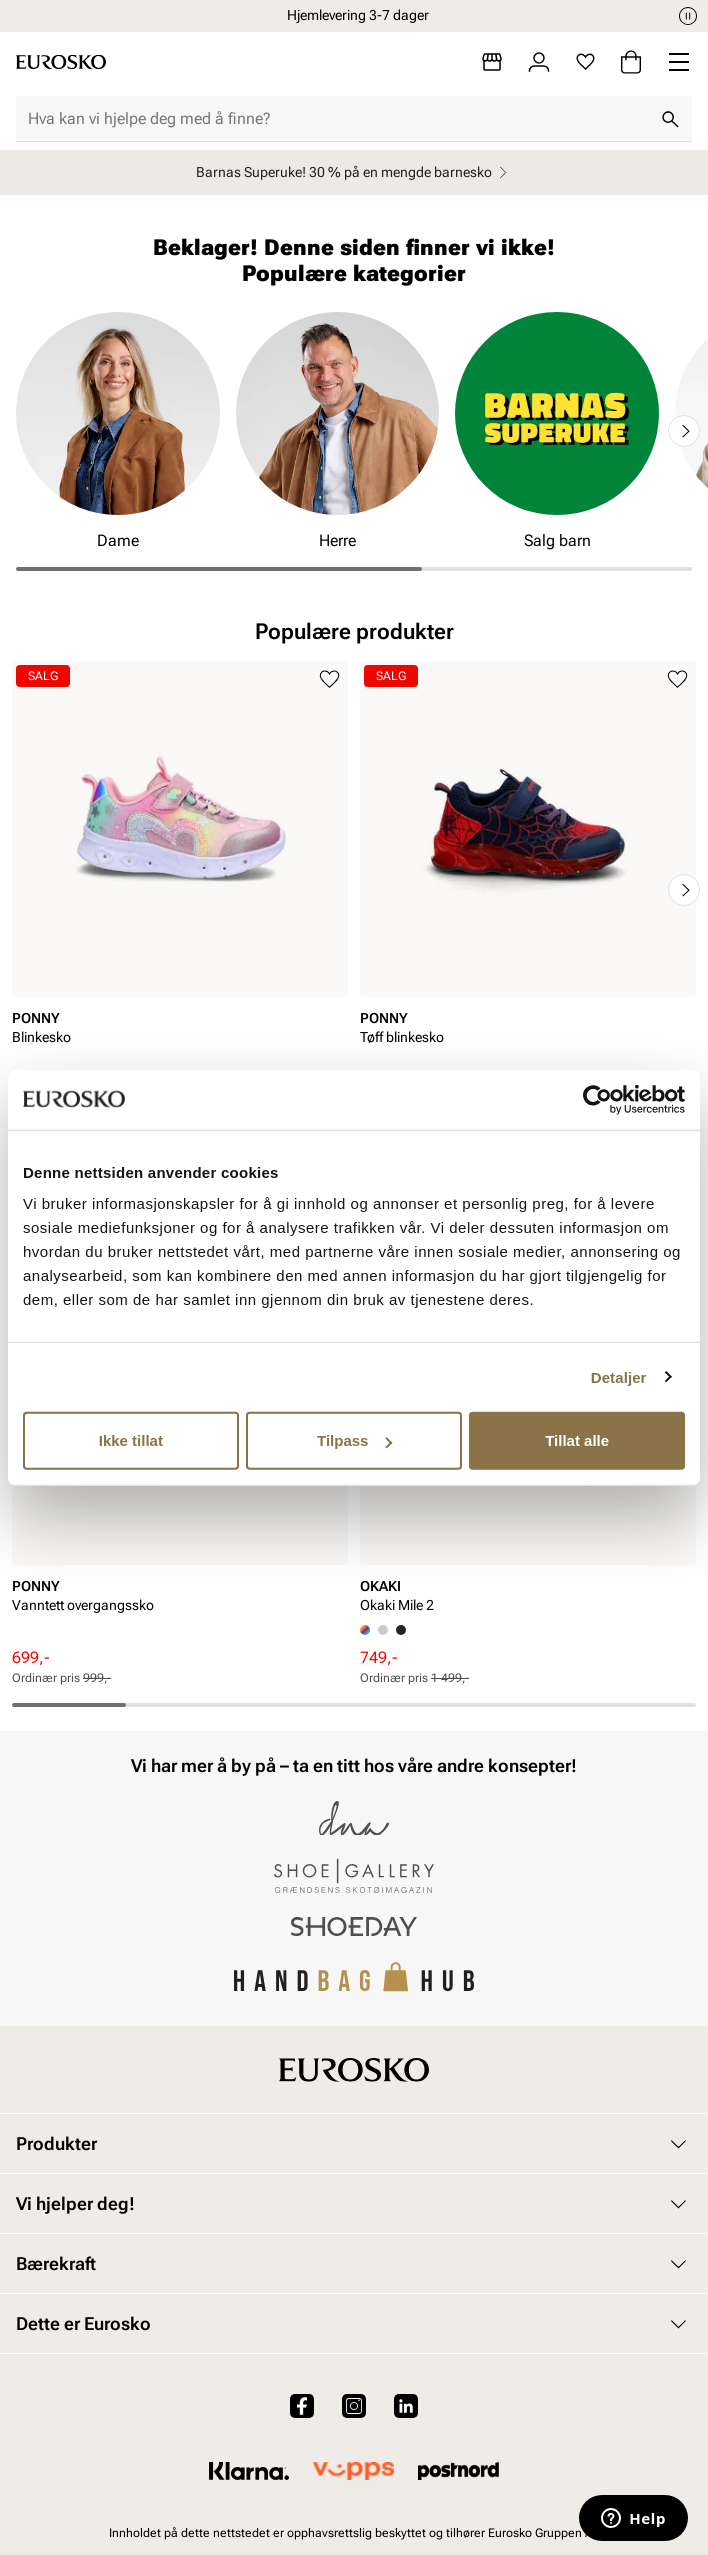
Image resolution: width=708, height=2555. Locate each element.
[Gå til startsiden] (61, 62)
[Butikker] (492, 62)
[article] (180, 870)
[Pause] (688, 16)
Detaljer (619, 1376)
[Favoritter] (585, 62)
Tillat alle (577, 1440)
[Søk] (670, 119)
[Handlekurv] (631, 62)
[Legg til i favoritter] (329, 679)
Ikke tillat (131, 1440)
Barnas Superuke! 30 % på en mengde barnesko (354, 172)
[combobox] (338, 119)
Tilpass (354, 1440)
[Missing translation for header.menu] (679, 62)
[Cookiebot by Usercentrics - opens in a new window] (597, 1099)
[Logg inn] (539, 62)
